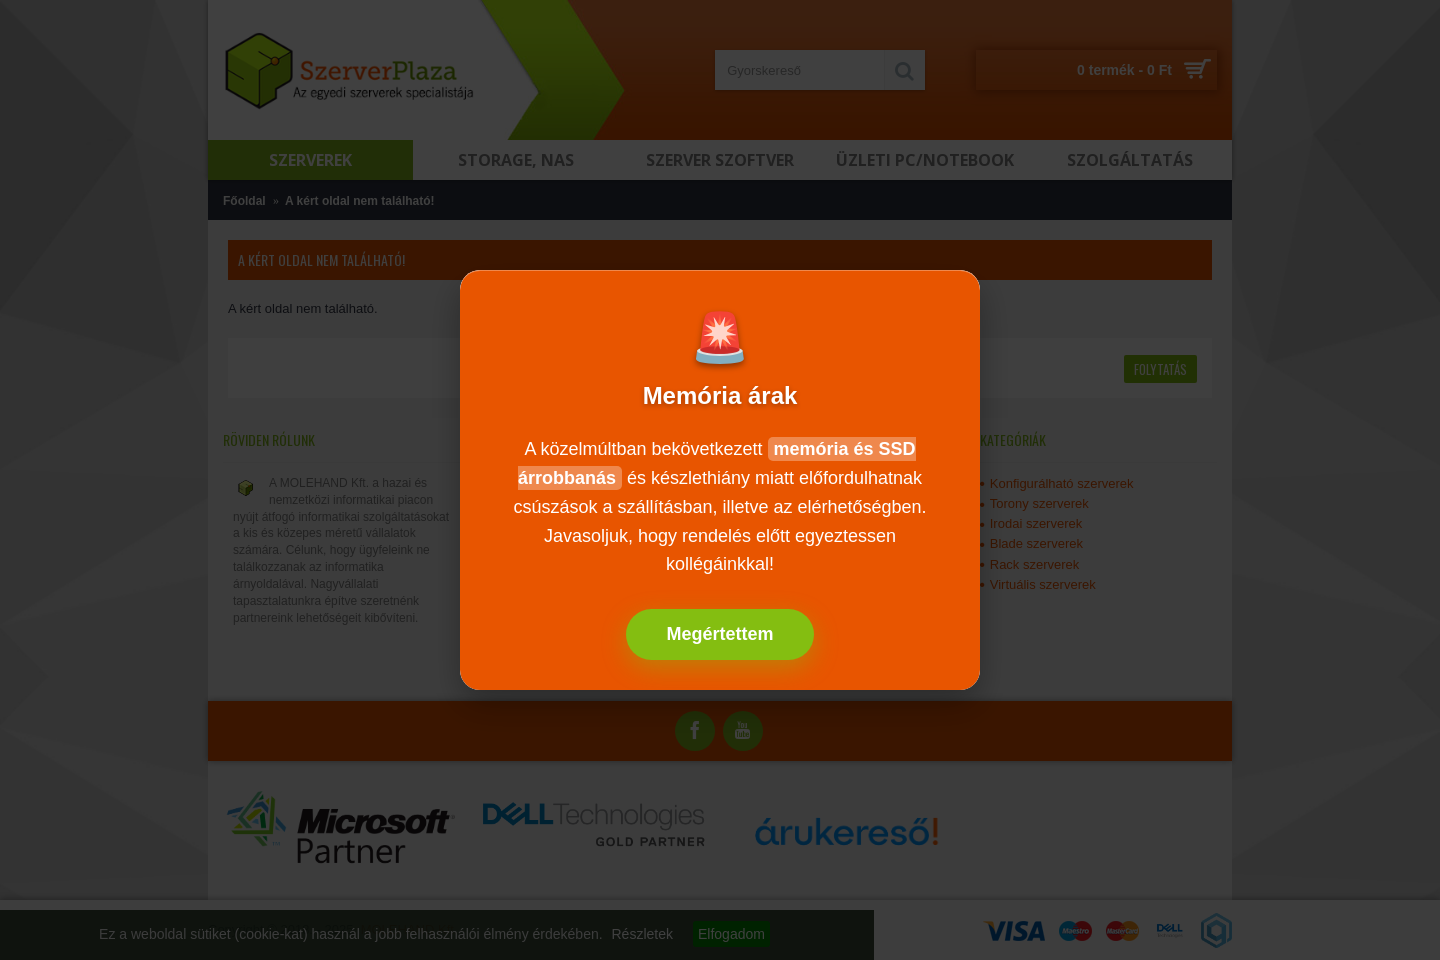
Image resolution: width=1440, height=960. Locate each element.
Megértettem (719, 634)
